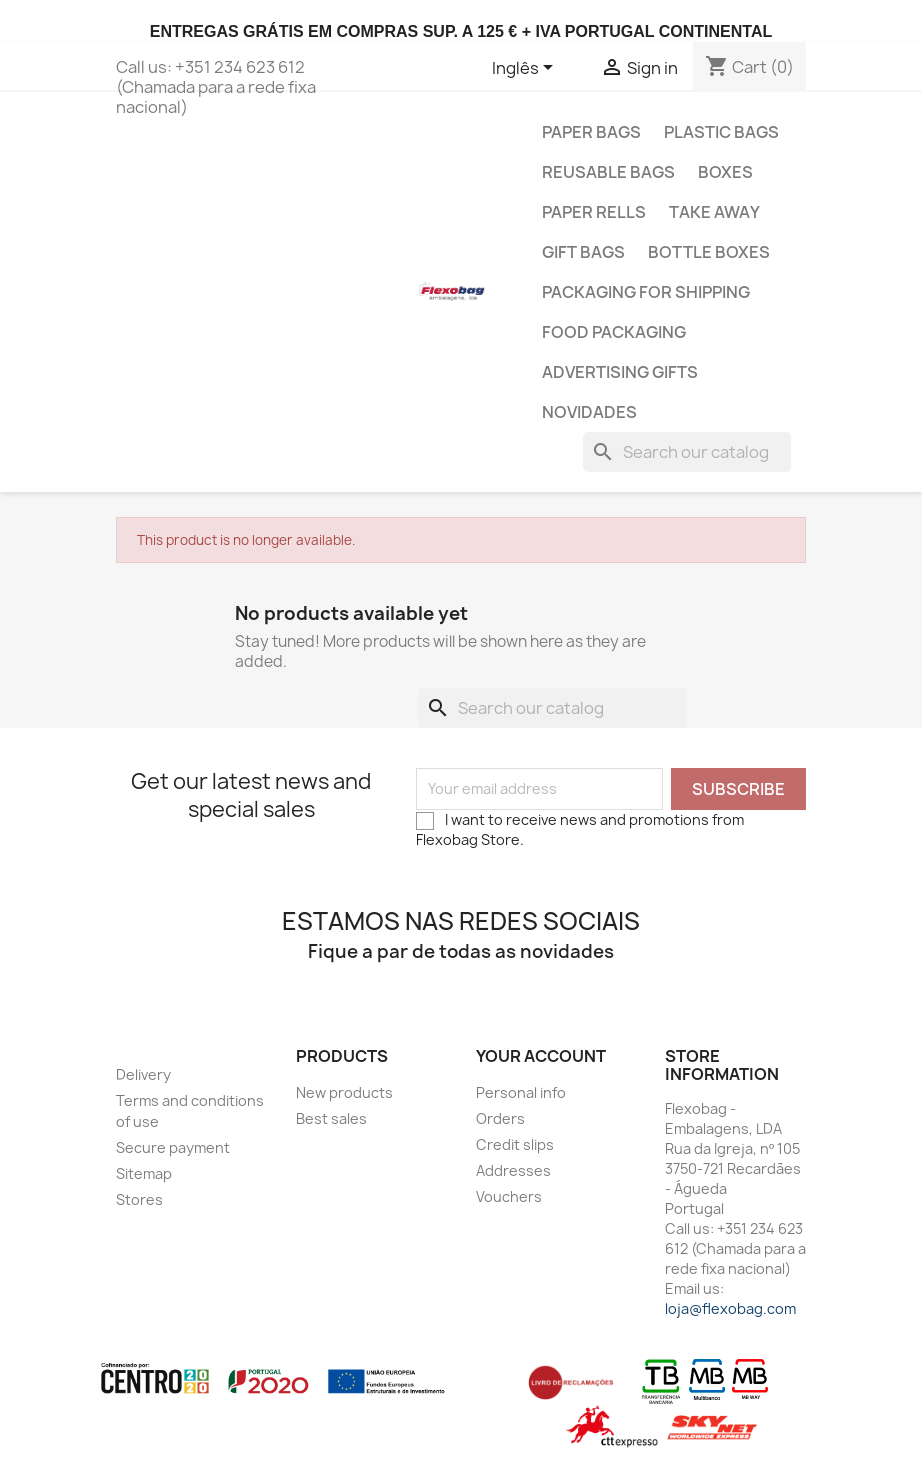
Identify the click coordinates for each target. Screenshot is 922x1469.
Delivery (143, 1074)
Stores (139, 1199)
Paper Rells (594, 212)
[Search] (687, 452)
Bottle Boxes (709, 252)
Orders (500, 1118)
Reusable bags (608, 172)
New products (344, 1092)
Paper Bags (591, 132)
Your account (541, 1056)
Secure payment (173, 1147)
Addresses (513, 1170)
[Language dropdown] (526, 69)
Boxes (725, 172)
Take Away (714, 212)
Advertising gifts (620, 372)
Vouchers (509, 1196)
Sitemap (144, 1173)
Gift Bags (583, 252)
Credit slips (515, 1144)
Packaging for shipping (646, 292)
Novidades (589, 412)
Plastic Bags (721, 132)
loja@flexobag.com (730, 1308)
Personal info (521, 1092)
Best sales (331, 1118)
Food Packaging (614, 332)
